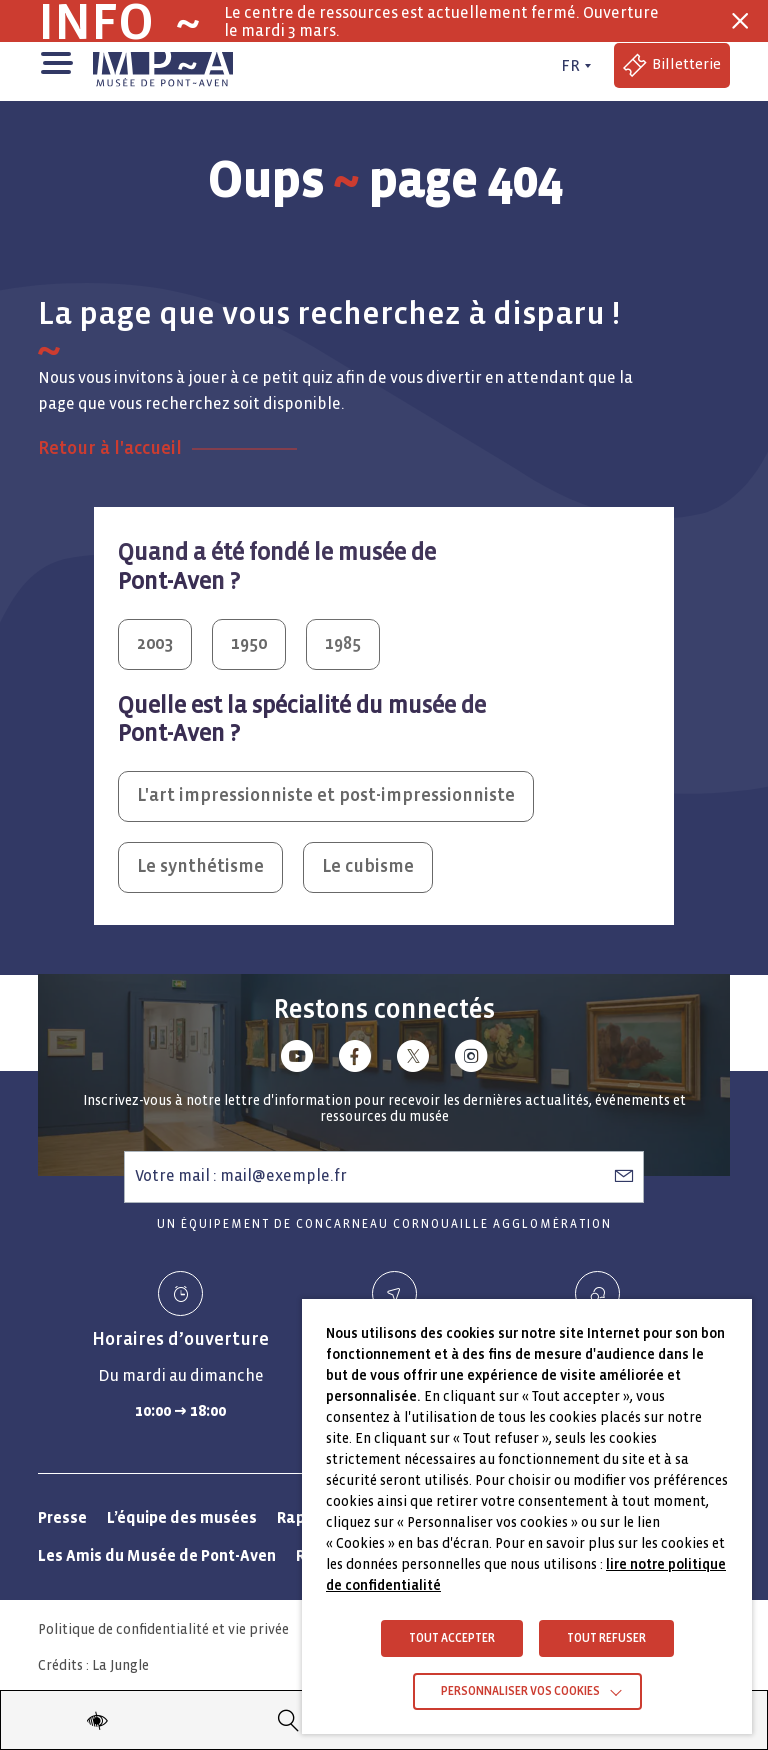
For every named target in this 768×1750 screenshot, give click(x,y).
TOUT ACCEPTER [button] (452, 1638)
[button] (55, 60)
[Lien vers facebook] (355, 1059)
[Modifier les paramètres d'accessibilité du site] (97, 1720)
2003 (155, 643)
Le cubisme (368, 866)
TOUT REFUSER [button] (606, 1638)
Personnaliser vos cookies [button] (520, 1691)
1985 (343, 643)
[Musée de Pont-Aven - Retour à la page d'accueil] (163, 66)
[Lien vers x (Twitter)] (413, 1059)
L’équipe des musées (182, 1517)
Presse (62, 1517)
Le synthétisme (200, 866)
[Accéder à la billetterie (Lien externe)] (672, 65)
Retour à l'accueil (110, 448)
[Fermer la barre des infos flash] (740, 21)
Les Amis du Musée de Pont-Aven (157, 1555)
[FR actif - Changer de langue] (574, 66)
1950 (249, 643)
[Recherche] (289, 1720)
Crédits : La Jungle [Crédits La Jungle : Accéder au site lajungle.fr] (93, 1665)
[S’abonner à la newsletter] (624, 1176)
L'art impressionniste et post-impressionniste (326, 795)
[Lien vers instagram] (471, 1059)
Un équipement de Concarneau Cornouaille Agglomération (384, 1224)
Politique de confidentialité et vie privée (163, 1629)
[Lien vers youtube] (297, 1059)
